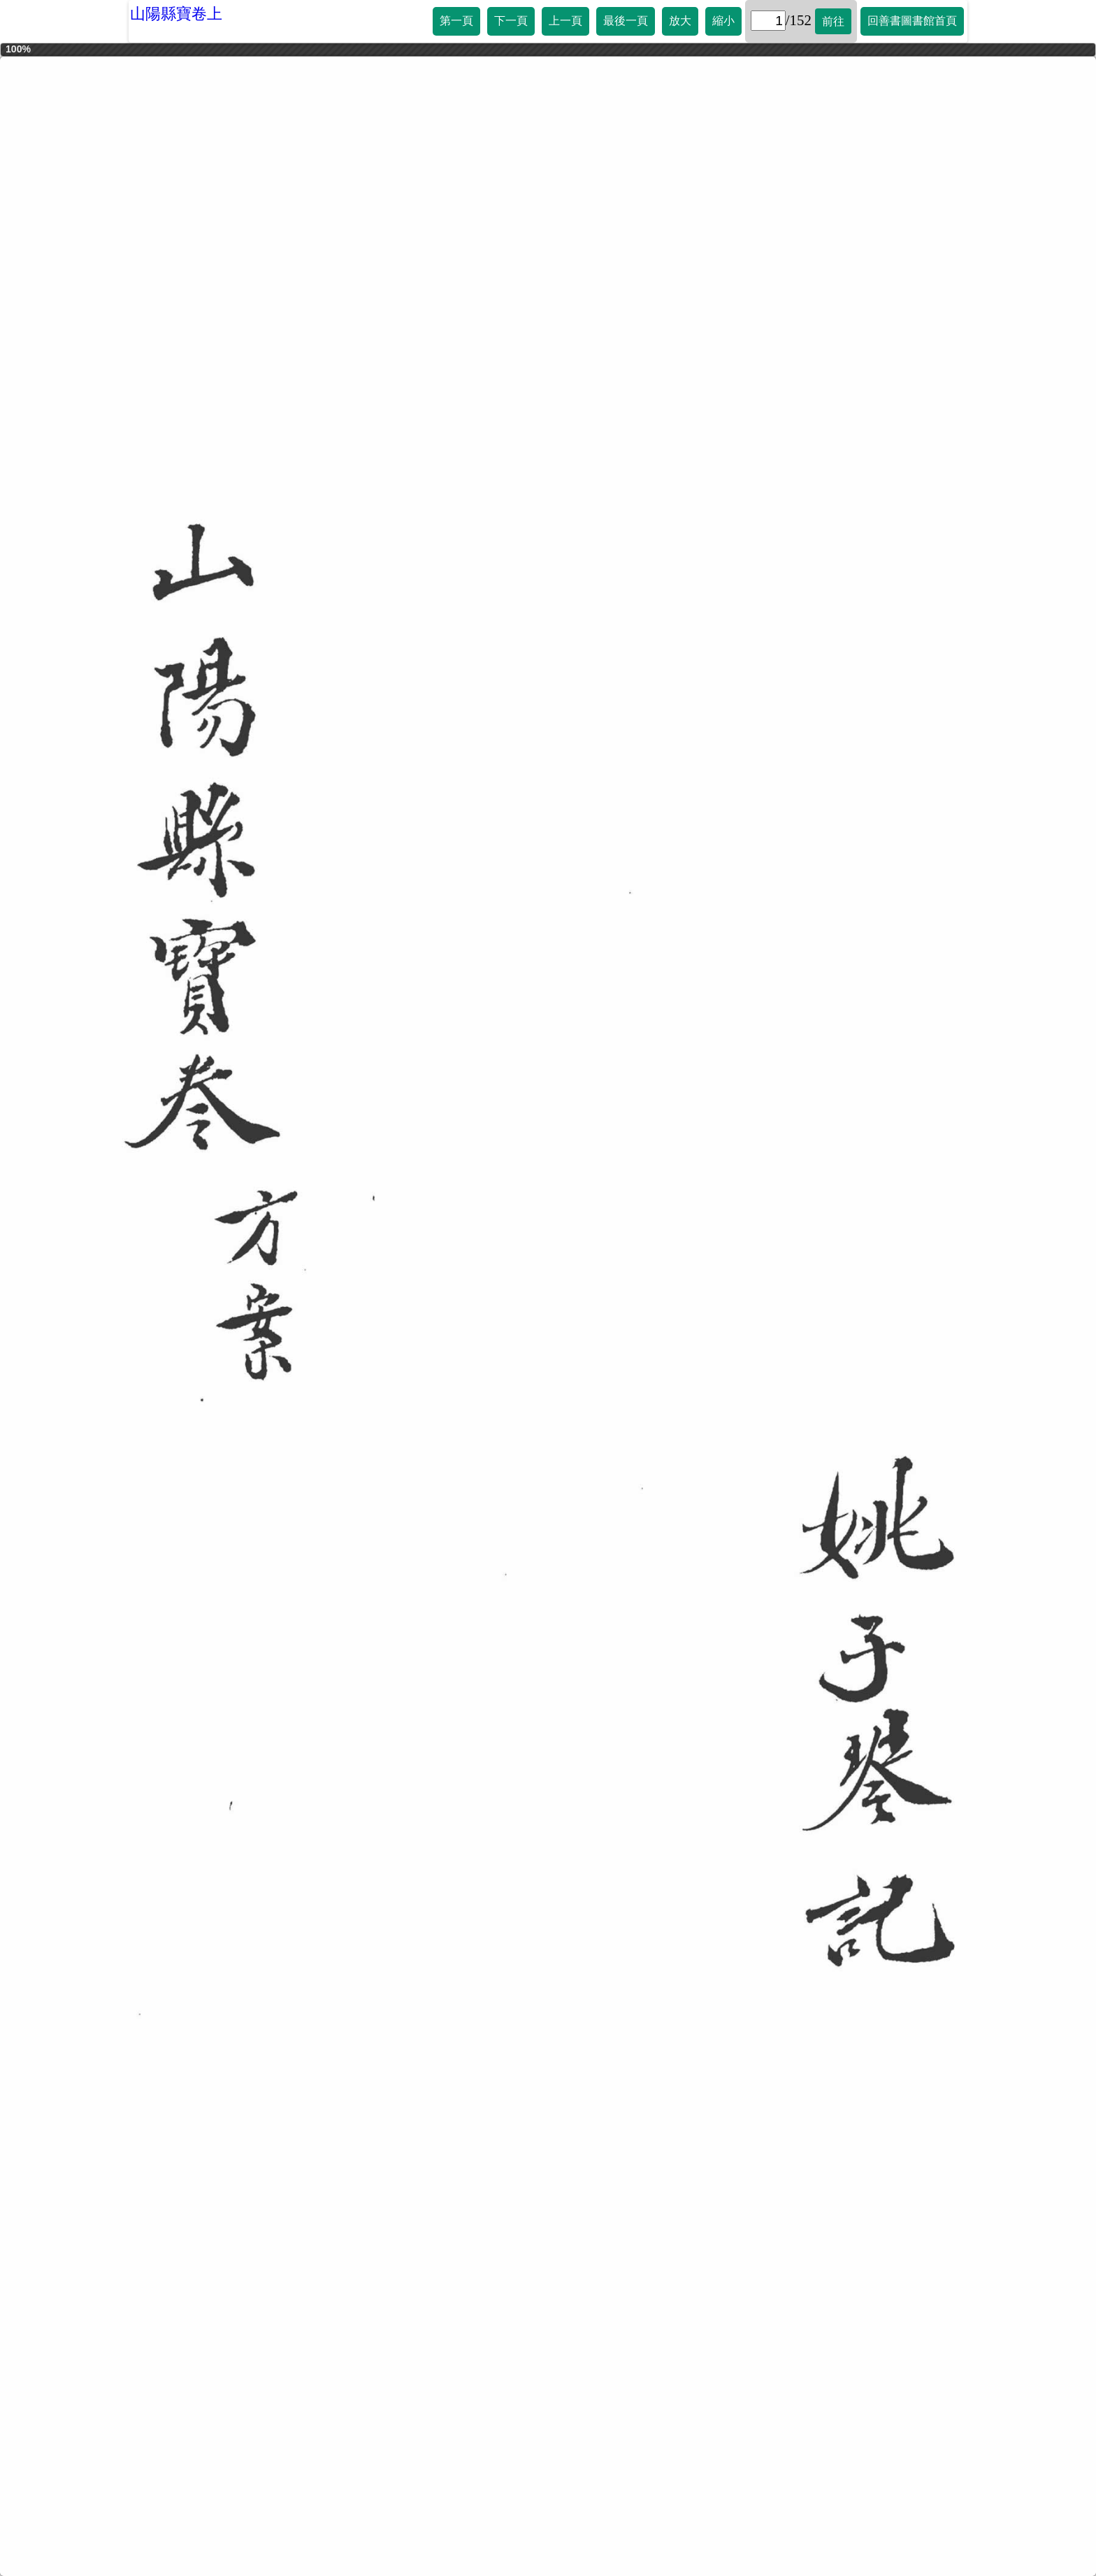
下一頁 (511, 21)
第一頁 (456, 21)
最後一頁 (625, 21)
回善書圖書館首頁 (912, 21)
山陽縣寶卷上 (176, 13)
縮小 (723, 21)
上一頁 (565, 21)
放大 (680, 21)
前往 (833, 21)
